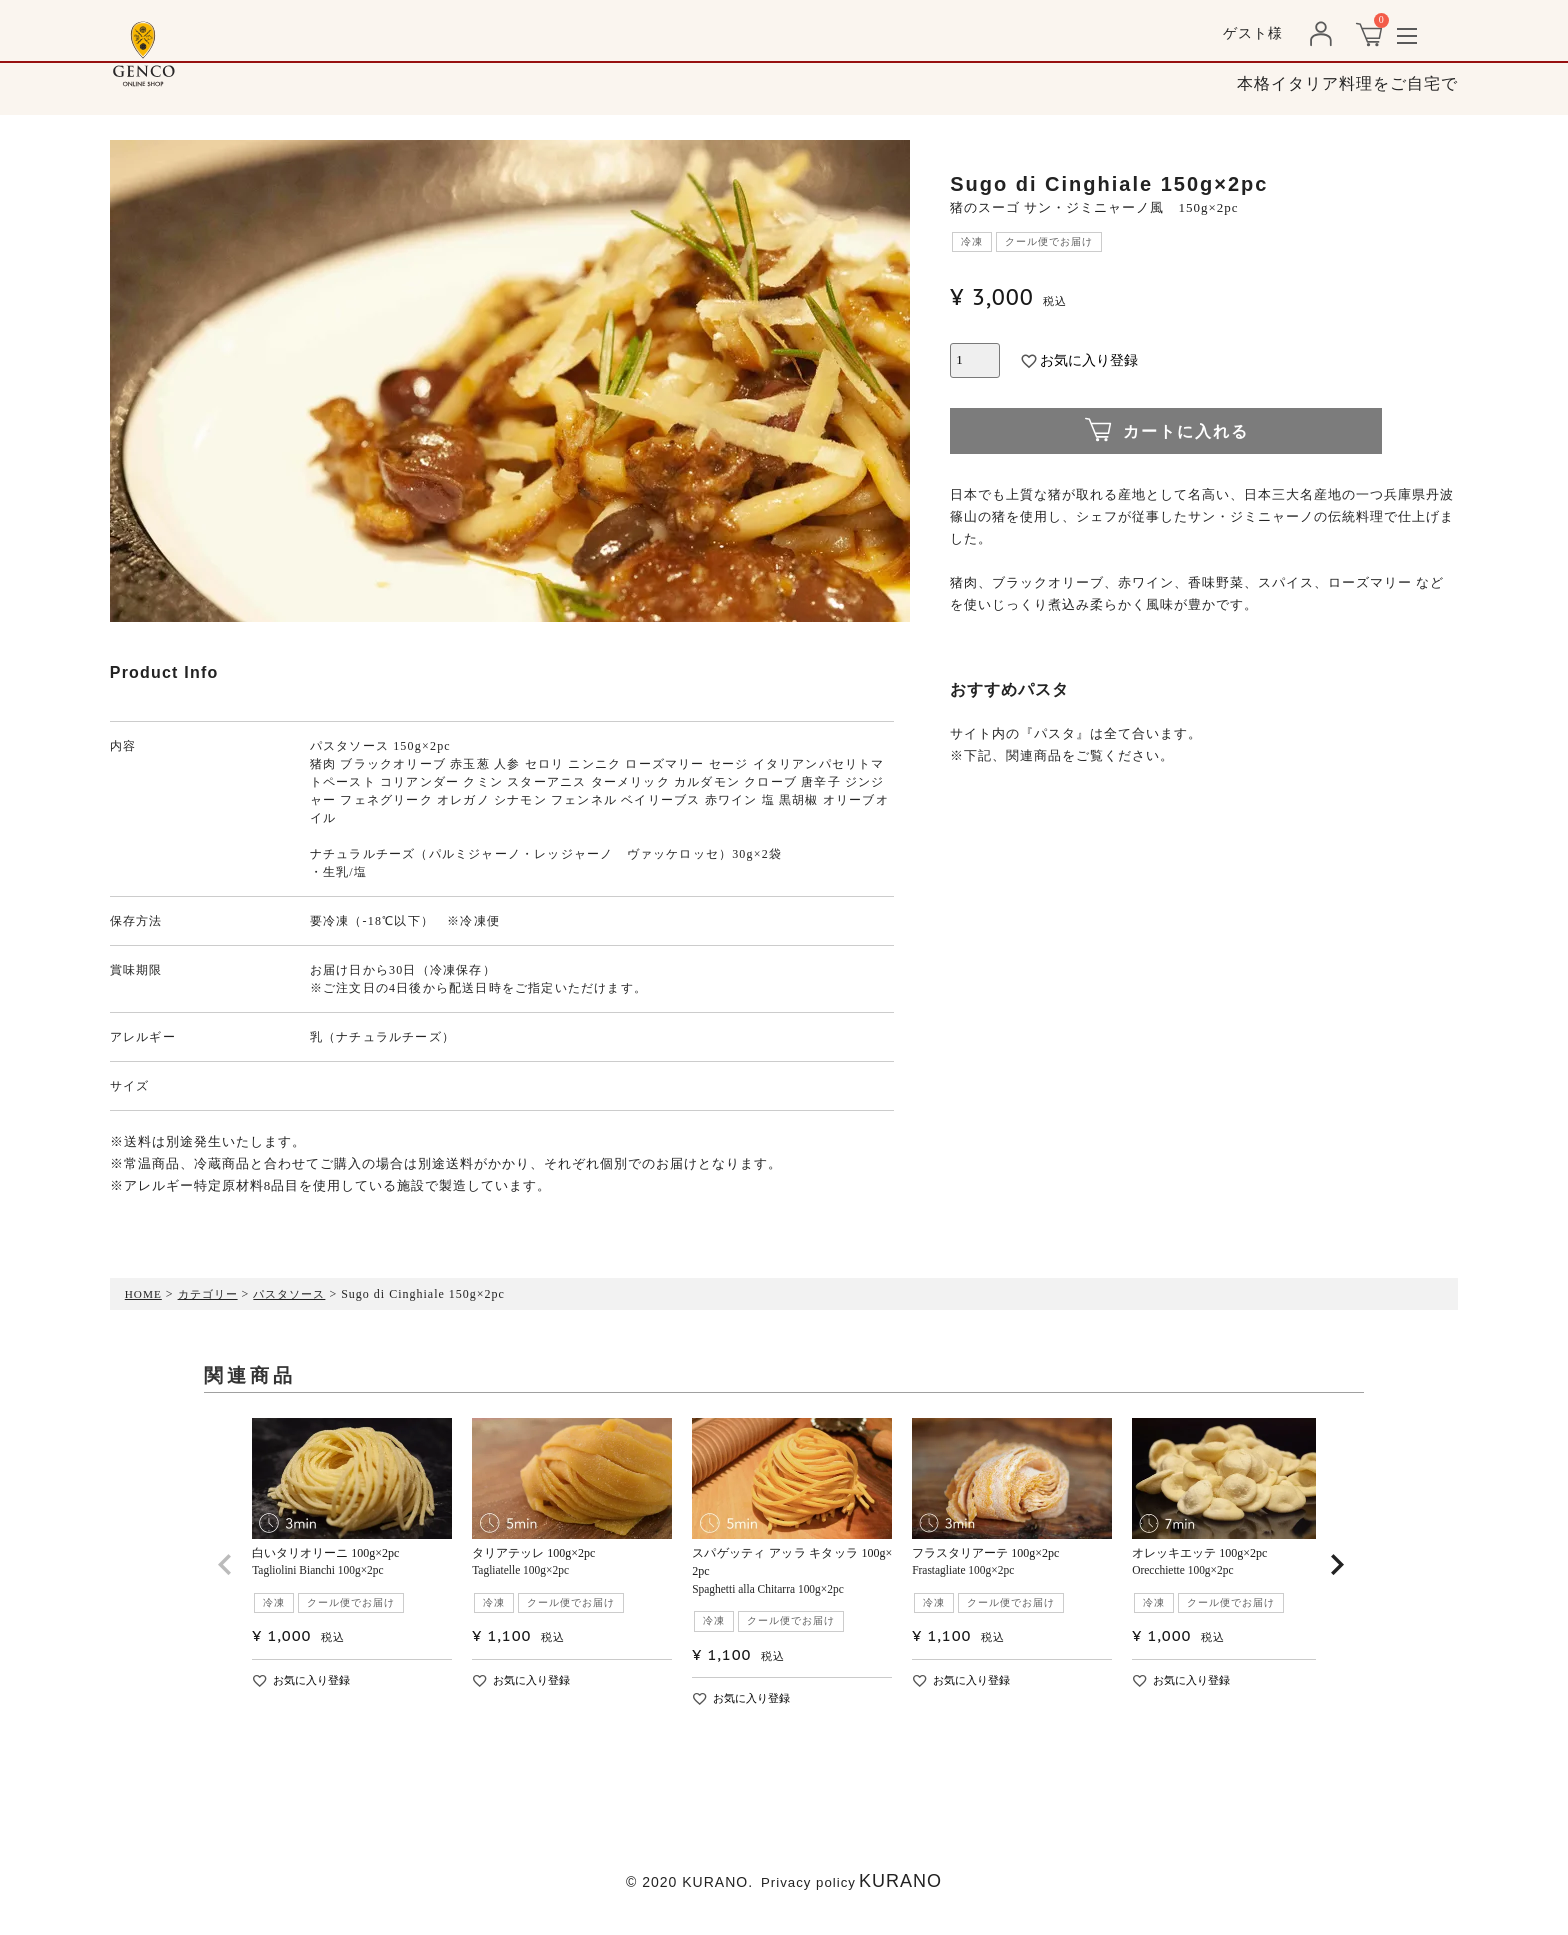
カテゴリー (212, 1294)
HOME (144, 1294)
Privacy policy (809, 1890)
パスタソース (300, 1294)
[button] (225, 1582)
